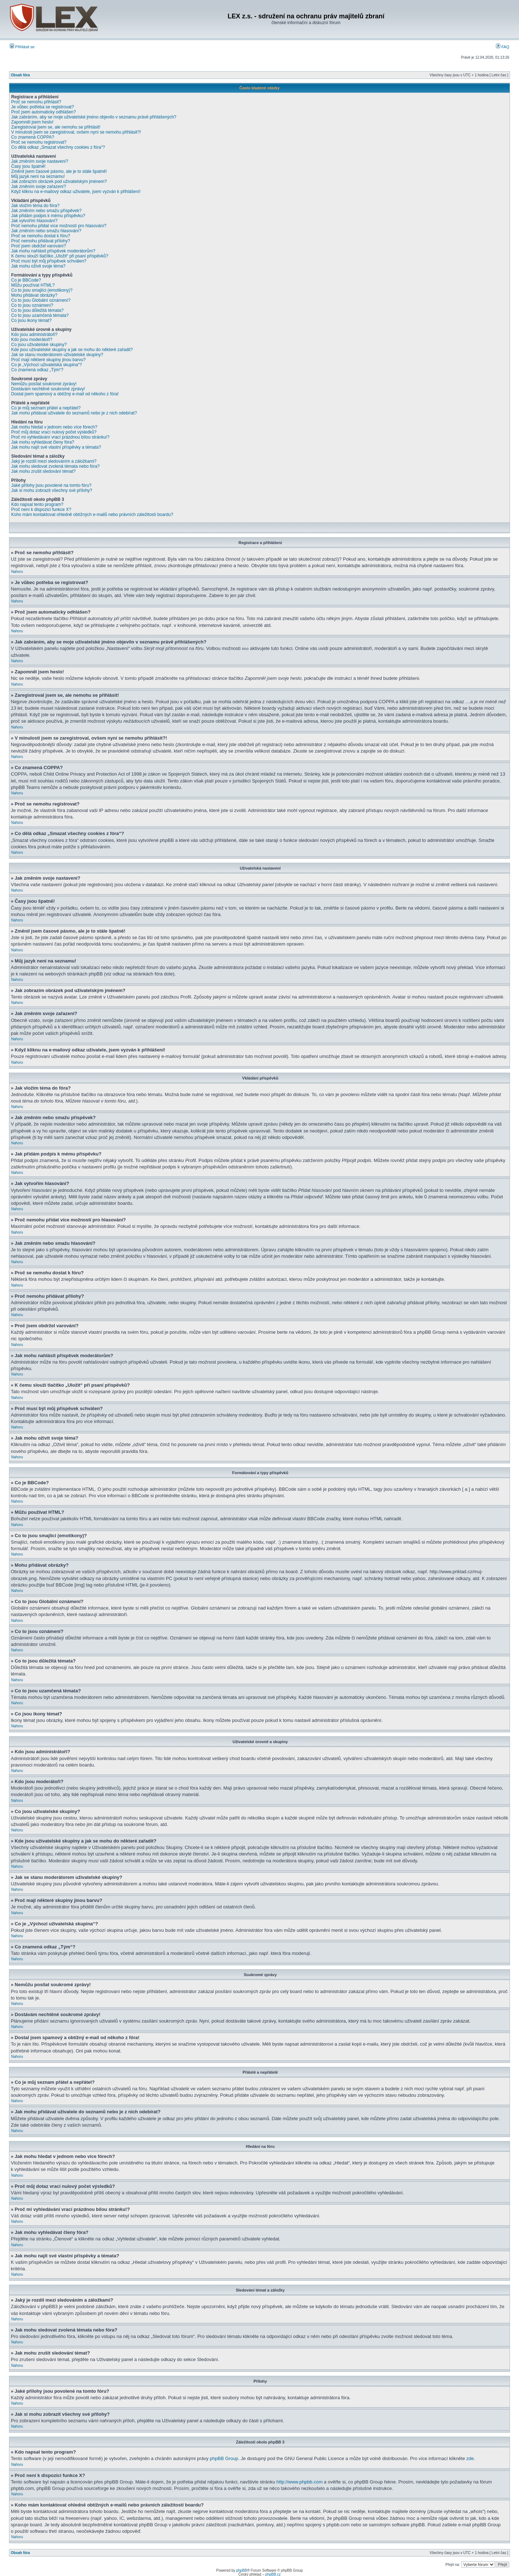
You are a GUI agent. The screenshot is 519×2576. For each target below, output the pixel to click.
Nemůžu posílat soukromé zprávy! (43, 383)
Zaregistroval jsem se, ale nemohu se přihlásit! (55, 127)
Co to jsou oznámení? (32, 305)
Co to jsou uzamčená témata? (39, 315)
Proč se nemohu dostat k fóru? (40, 235)
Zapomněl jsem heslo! (32, 122)
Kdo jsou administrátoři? (34, 334)
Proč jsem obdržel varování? (38, 245)
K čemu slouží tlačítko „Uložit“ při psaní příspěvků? (59, 256)
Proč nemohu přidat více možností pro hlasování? (58, 225)
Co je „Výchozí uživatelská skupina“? (46, 364)
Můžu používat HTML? (33, 285)
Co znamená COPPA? (32, 137)
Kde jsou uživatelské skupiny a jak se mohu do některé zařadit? (72, 349)
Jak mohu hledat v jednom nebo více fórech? (54, 427)
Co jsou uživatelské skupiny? (39, 344)
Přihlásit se (22, 47)
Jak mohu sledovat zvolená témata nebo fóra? (55, 466)
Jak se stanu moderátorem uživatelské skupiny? (57, 354)
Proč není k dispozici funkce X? (41, 509)
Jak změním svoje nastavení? (39, 161)
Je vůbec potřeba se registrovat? (42, 106)
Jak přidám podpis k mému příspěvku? (48, 215)
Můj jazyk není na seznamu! (38, 176)
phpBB (241, 2570)
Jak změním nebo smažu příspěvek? (46, 210)
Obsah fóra (20, 75)
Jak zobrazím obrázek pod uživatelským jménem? (59, 181)
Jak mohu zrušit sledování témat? (43, 471)
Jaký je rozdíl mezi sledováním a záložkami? (54, 461)
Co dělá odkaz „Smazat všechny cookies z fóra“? (58, 147)
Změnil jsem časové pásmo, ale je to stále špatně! (59, 171)
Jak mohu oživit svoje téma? (38, 266)
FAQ (502, 47)
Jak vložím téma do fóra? (35, 205)
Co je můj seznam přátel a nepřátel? (46, 407)
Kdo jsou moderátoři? (31, 339)
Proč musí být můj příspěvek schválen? (48, 261)
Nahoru (17, 572)
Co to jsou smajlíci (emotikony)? (41, 290)
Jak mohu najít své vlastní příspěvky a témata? (56, 447)
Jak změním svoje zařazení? (38, 186)
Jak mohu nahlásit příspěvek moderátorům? (53, 250)
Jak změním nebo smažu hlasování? (46, 230)
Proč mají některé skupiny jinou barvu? (48, 359)
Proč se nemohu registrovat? (38, 142)
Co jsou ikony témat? (31, 320)
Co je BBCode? (26, 280)
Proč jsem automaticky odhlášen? (43, 112)
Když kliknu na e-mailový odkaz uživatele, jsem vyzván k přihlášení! (76, 191)
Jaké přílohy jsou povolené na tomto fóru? (51, 485)
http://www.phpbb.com (299, 2481)
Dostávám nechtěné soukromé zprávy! (48, 388)
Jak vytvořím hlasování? (34, 220)
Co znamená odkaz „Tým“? (37, 369)
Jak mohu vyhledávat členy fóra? (42, 442)
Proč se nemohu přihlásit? (36, 101)
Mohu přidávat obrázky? (34, 295)
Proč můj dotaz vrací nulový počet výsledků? (54, 432)
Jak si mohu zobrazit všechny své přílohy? (51, 490)
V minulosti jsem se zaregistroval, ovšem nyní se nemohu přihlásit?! (76, 132)
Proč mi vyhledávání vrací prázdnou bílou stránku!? (60, 437)
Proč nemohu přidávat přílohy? (40, 240)
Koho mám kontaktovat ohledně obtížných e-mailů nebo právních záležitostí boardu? (92, 514)
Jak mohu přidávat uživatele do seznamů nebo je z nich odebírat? (74, 413)
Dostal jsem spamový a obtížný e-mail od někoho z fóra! (65, 393)
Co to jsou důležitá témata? (37, 310)
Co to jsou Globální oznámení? (41, 300)
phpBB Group (224, 2458)
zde (470, 2458)
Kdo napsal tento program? (37, 504)
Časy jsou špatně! (28, 166)
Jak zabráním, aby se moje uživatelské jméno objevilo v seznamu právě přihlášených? (93, 117)
